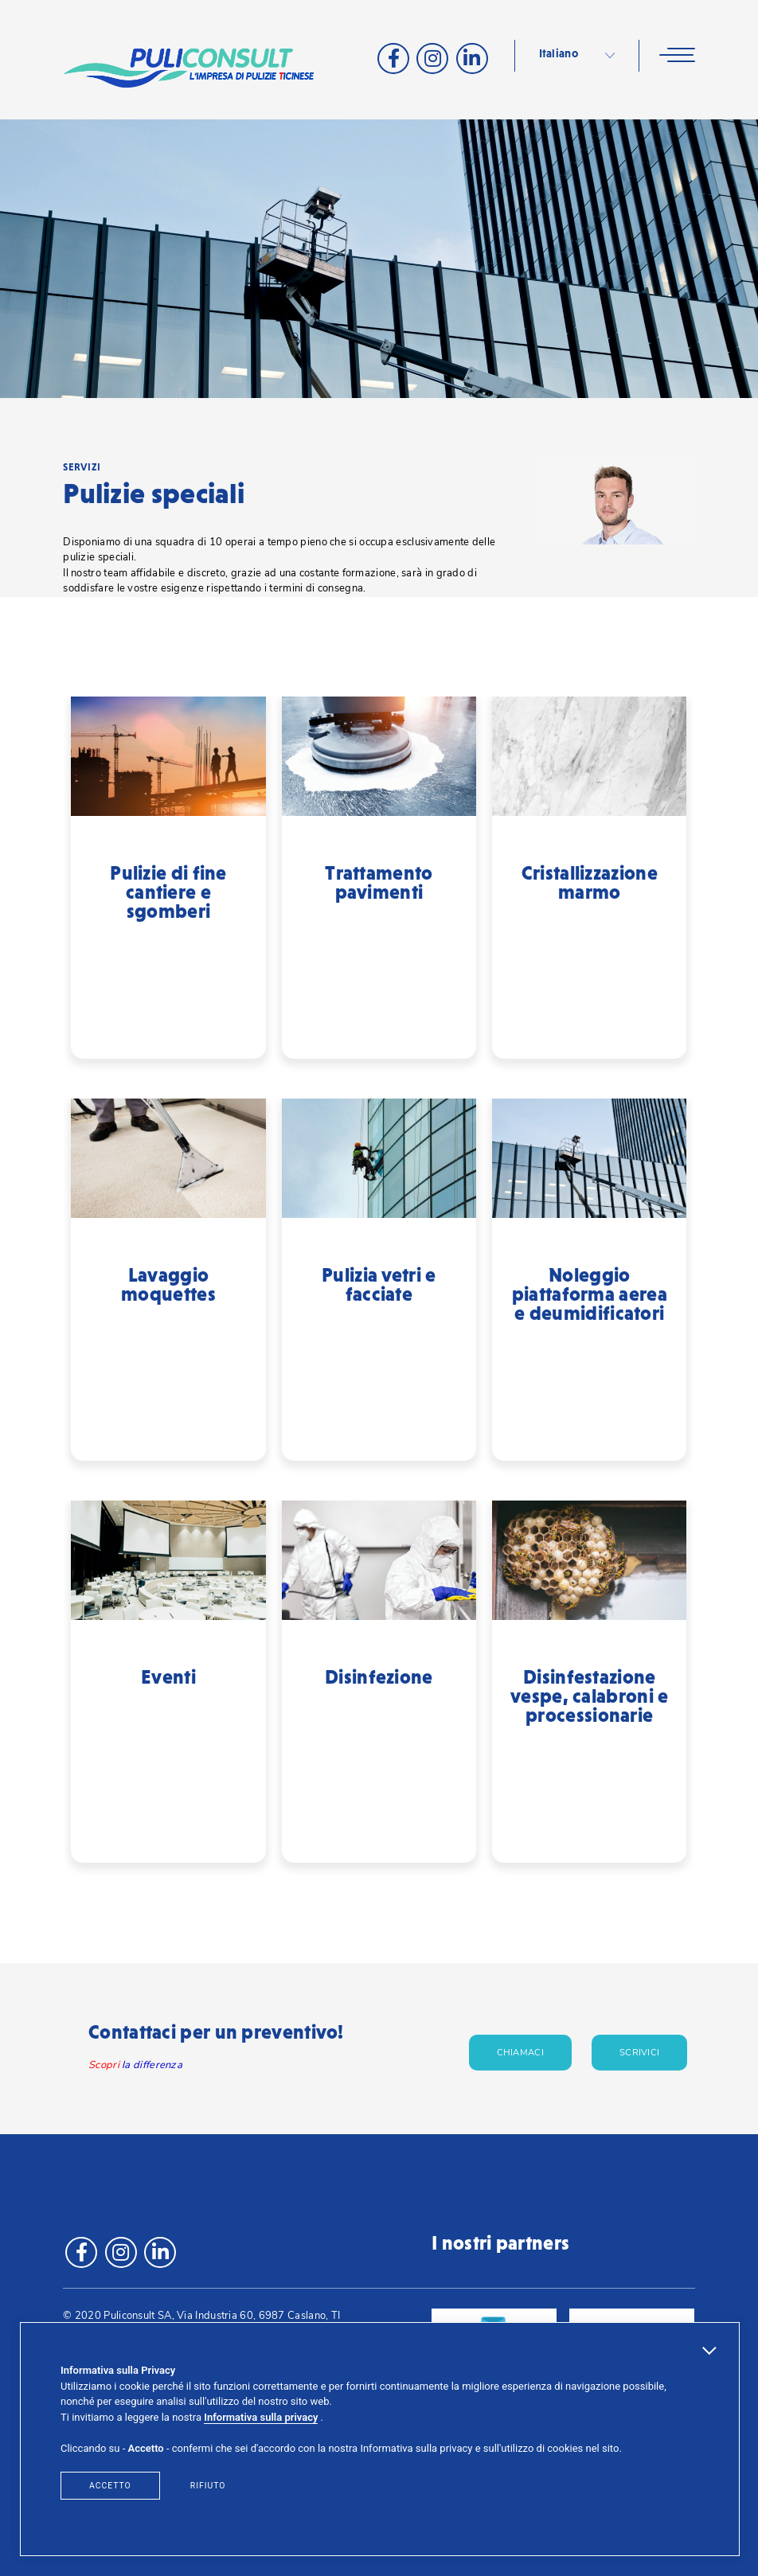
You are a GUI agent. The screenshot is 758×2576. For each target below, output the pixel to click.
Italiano (558, 54)
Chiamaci (520, 2053)
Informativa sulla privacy (261, 2417)
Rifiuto (208, 2485)
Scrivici (639, 2053)
